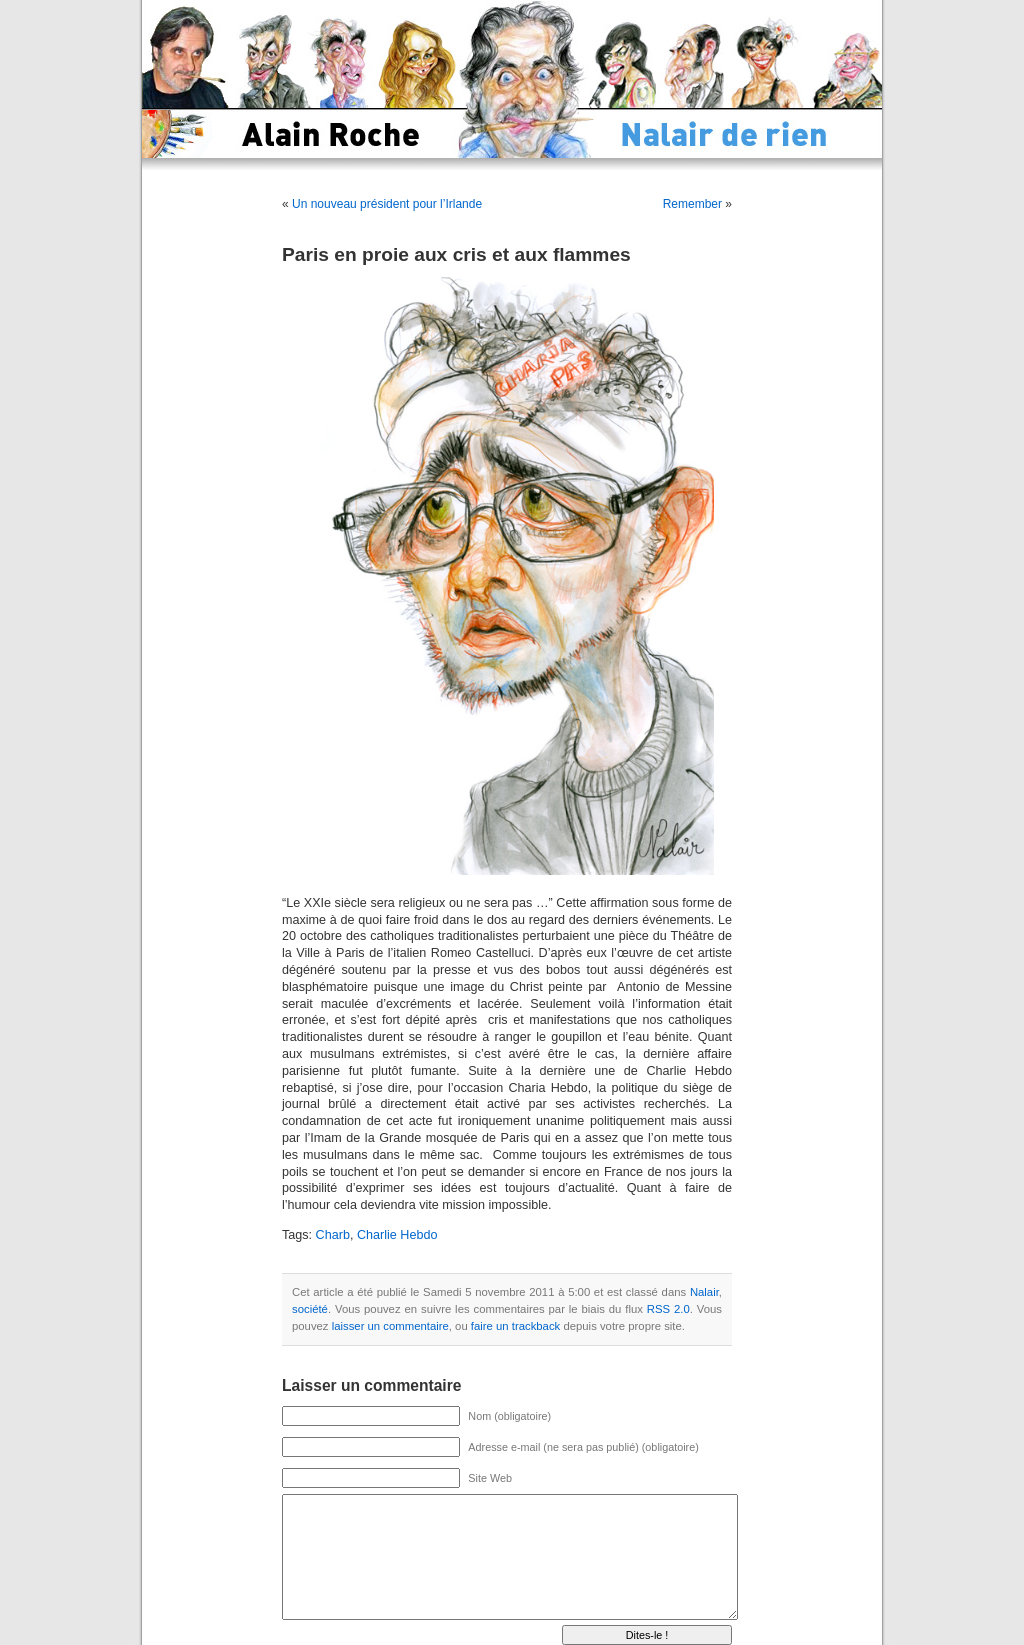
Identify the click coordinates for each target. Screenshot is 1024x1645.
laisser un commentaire (390, 1326)
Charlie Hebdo (397, 1235)
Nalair (704, 1292)
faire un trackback (515, 1326)
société (310, 1309)
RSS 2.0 (668, 1309)
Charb (333, 1235)
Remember (692, 204)
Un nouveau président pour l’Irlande (387, 204)
